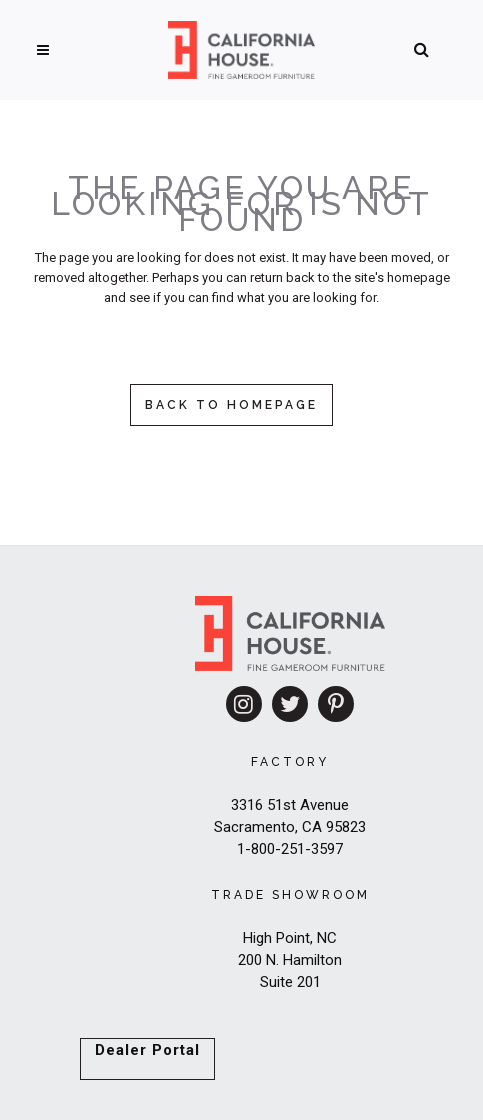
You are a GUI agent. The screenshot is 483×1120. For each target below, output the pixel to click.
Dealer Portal (147, 1050)
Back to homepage (231, 405)
